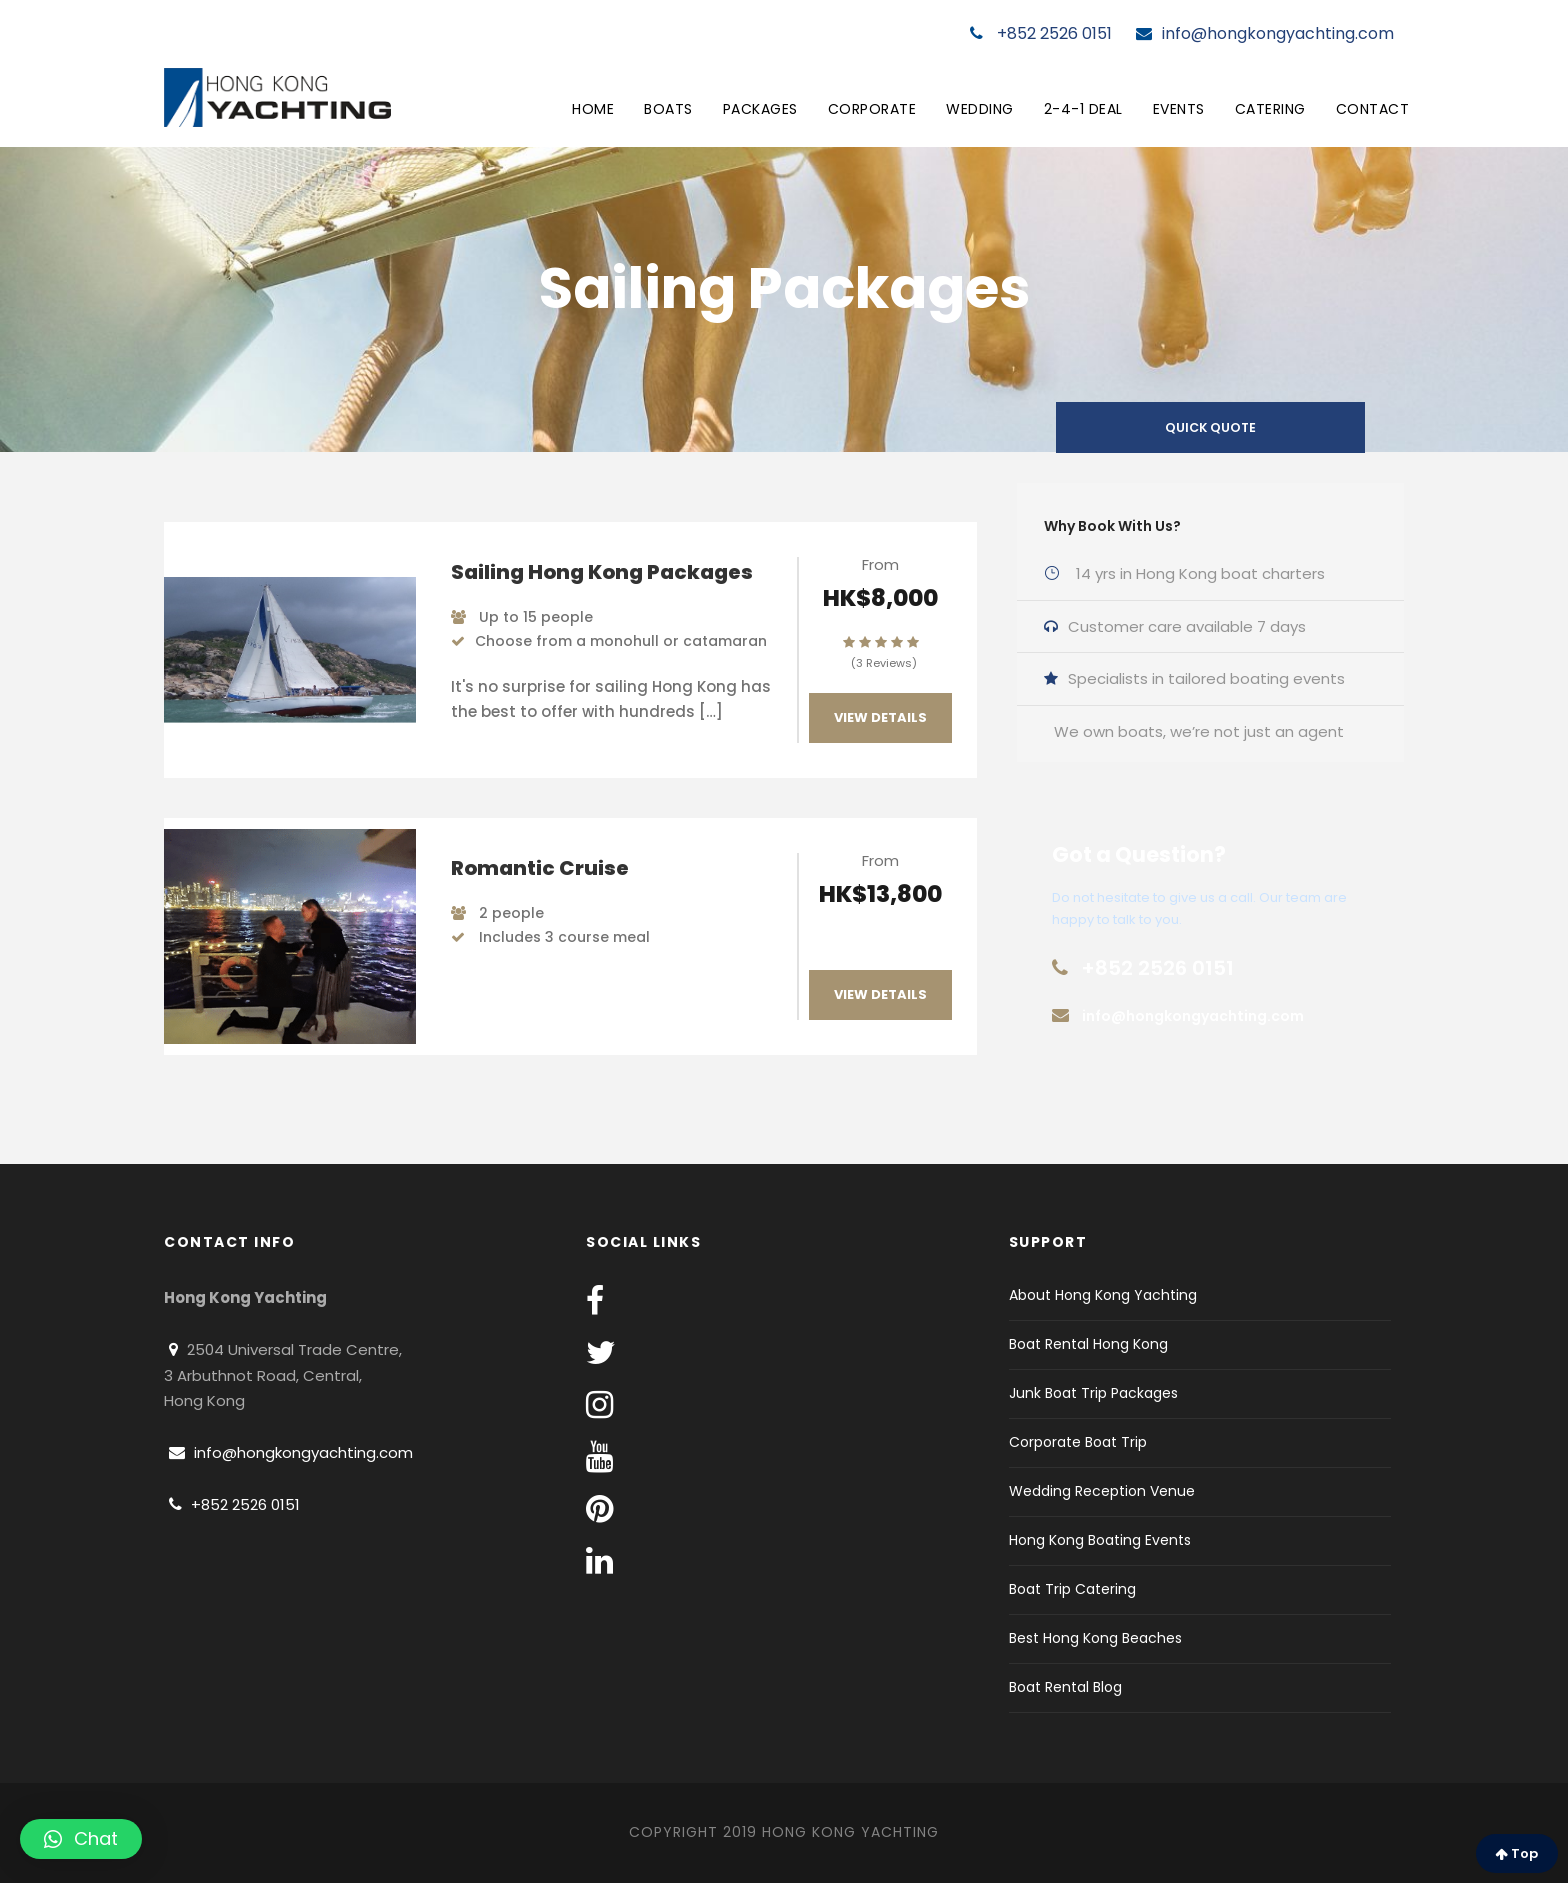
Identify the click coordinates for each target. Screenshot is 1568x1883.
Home (593, 109)
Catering (1270, 109)
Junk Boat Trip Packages (1093, 1393)
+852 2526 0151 (1041, 33)
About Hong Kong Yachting (1103, 1295)
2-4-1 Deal (1083, 109)
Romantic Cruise (540, 868)
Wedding (980, 109)
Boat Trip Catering (1072, 1589)
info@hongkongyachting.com (1265, 33)
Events (1179, 109)
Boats (668, 109)
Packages (760, 109)
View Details (880, 717)
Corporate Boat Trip (1078, 1442)
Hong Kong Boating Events (1100, 1540)
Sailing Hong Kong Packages (602, 572)
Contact (1373, 109)
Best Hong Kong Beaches (1095, 1638)
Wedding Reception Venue (1102, 1491)
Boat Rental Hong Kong (1088, 1344)
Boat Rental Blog (1065, 1687)
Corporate (872, 109)
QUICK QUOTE (1210, 427)
